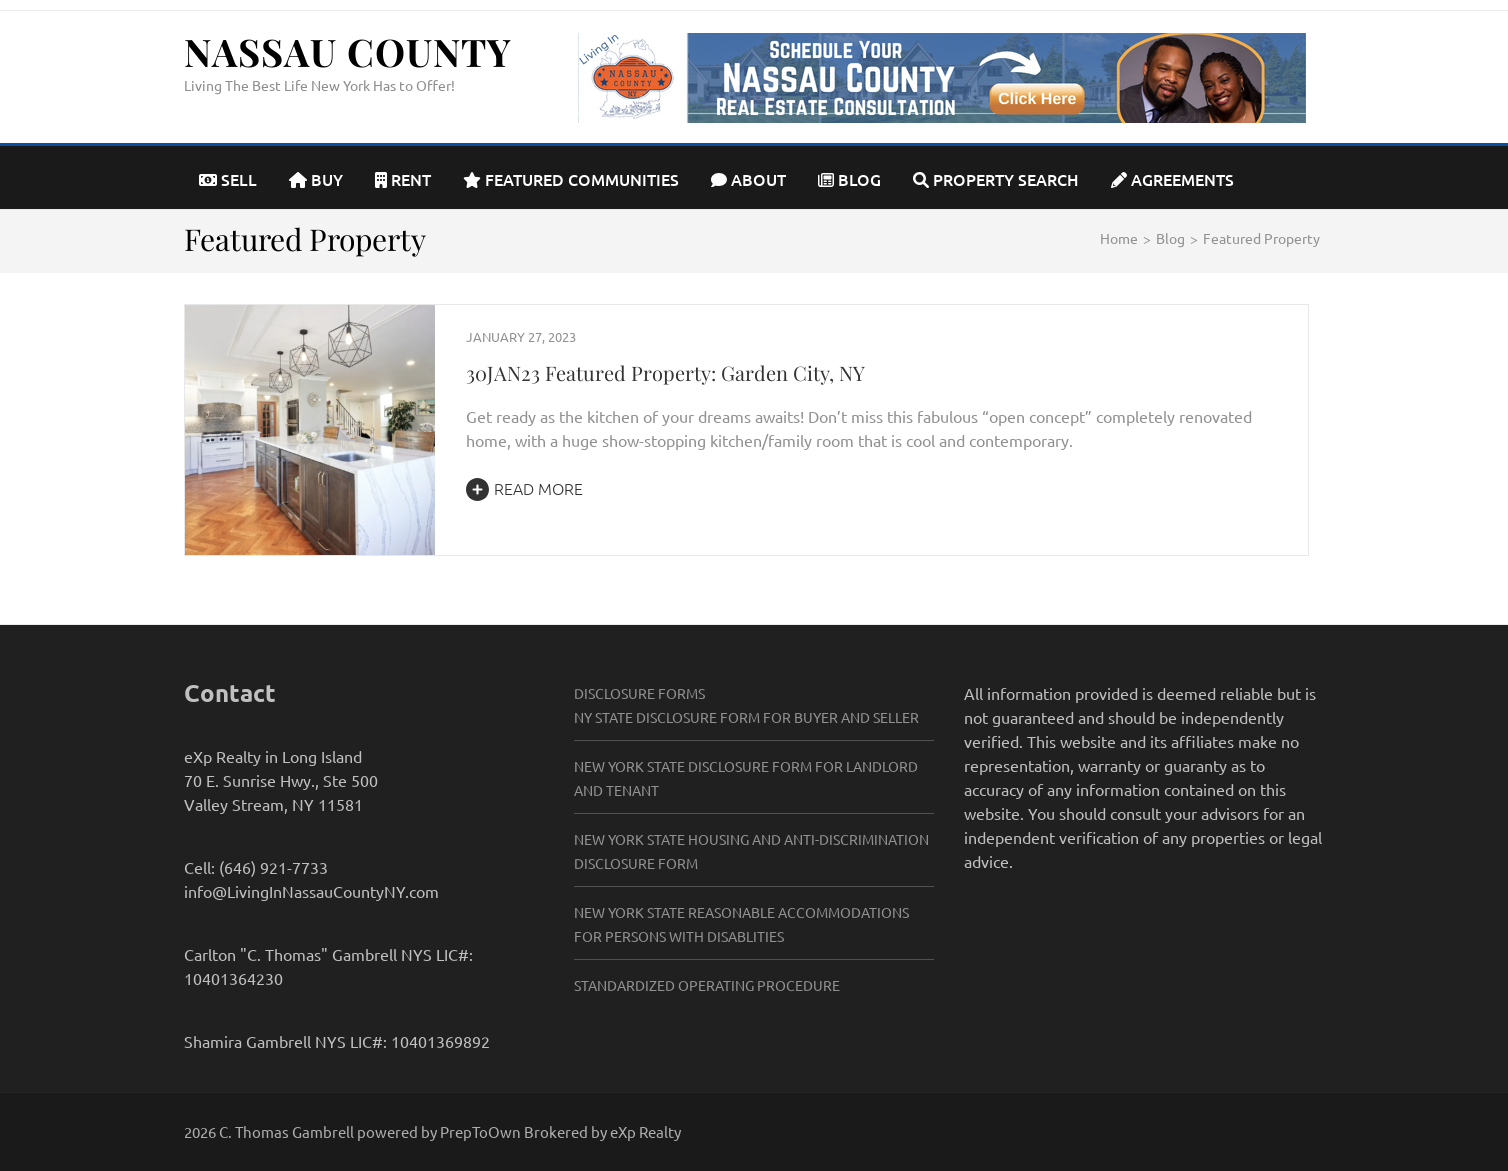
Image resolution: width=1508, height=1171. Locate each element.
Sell (228, 179)
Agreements (1172, 179)
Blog (849, 179)
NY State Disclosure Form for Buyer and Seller (746, 717)
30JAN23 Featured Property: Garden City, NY (665, 372)
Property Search (996, 179)
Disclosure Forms (639, 693)
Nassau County (348, 51)
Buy (316, 179)
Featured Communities (571, 179)
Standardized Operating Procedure (707, 985)
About (748, 179)
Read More (524, 488)
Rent (403, 179)
